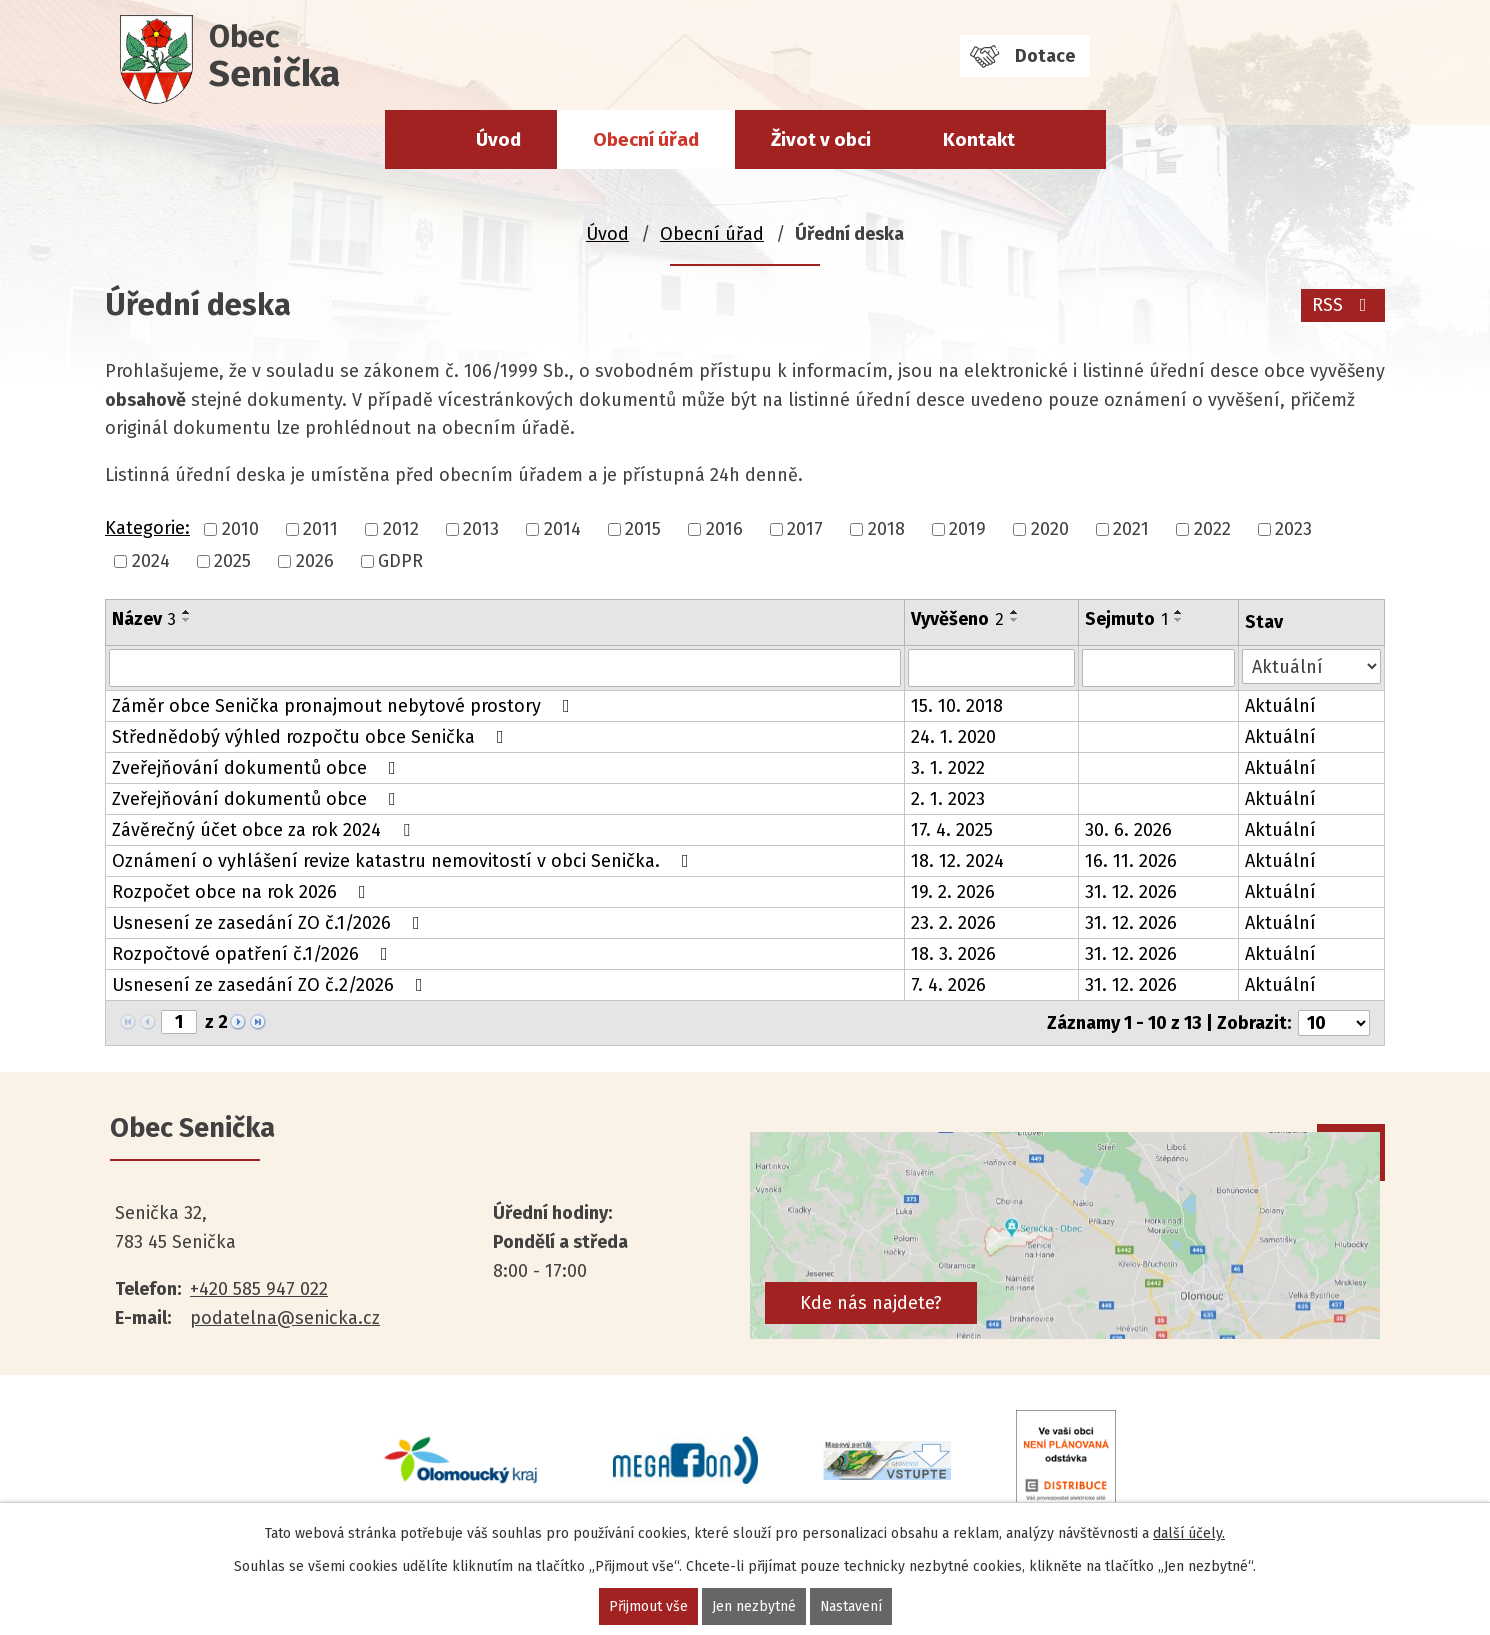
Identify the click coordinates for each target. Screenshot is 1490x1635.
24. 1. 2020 (953, 737)
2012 (401, 529)
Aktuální (1280, 706)
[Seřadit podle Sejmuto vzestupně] (1179, 612)
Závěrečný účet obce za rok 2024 (265, 830)
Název (144, 619)
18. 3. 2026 (953, 954)
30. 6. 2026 (1128, 830)
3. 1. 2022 (948, 768)
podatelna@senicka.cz (285, 1318)
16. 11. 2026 (1131, 861)
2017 (805, 529)
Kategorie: (147, 528)
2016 (724, 529)
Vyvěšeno (957, 619)
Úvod (498, 139)
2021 (1131, 529)
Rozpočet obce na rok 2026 (243, 892)
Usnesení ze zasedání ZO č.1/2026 (270, 923)
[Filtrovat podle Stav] (1311, 666)
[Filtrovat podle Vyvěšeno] (991, 668)
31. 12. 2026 (1131, 892)
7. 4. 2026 (948, 985)
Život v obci (821, 139)
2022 (1212, 529)
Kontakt (979, 139)
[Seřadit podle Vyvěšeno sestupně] (1015, 620)
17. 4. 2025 (952, 830)
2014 (562, 529)
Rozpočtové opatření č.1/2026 (254, 954)
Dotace (1045, 56)
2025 (232, 561)
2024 (151, 561)
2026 (315, 561)
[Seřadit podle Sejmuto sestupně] (1179, 620)
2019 (967, 529)
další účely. (1189, 1533)
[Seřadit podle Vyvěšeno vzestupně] (1015, 612)
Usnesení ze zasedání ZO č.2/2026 (271, 985)
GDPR (400, 561)
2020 (1050, 529)
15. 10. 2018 (957, 706)
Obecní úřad (646, 139)
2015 (643, 529)
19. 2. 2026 (953, 892)
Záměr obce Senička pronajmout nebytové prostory (345, 706)
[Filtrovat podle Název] (505, 668)
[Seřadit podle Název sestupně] (187, 620)
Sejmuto (1126, 619)
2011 (320, 529)
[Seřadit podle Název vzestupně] (187, 612)
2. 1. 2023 (948, 799)
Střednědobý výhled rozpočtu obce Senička (312, 737)
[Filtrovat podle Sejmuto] (1158, 668)
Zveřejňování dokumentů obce (258, 768)
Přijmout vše (647, 1606)
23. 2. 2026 (953, 923)
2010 (240, 529)
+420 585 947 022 (259, 1289)
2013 (481, 529)
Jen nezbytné (753, 1606)
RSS (1343, 305)
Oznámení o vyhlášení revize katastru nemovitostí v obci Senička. (404, 861)
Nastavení (850, 1606)
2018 (886, 529)
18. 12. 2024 (957, 861)
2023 (1293, 529)
